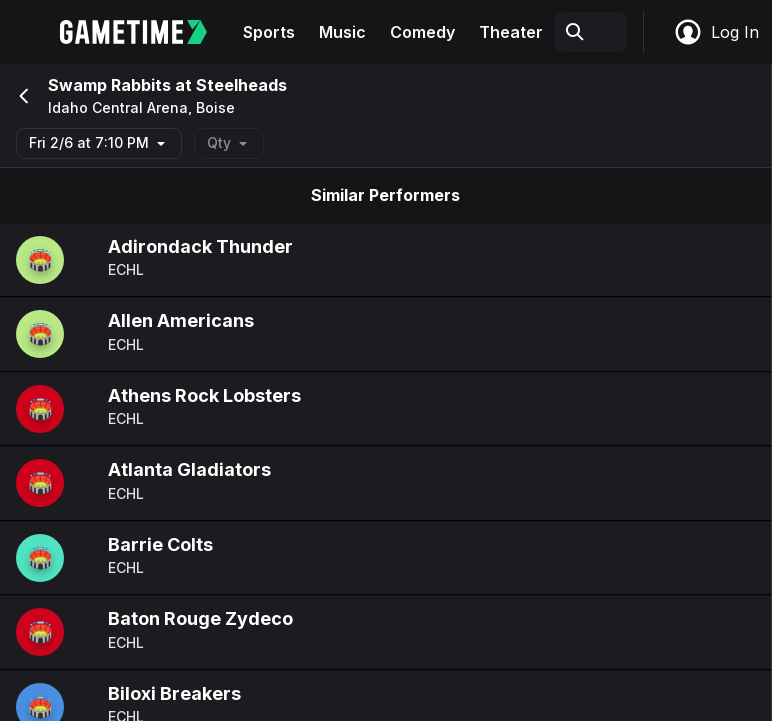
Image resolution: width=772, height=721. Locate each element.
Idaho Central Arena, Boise (141, 108)
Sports (269, 32)
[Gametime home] (145, 32)
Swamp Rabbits (109, 85)
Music (342, 32)
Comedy (422, 32)
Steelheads (241, 85)
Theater (511, 32)
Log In (716, 32)
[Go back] (22, 96)
